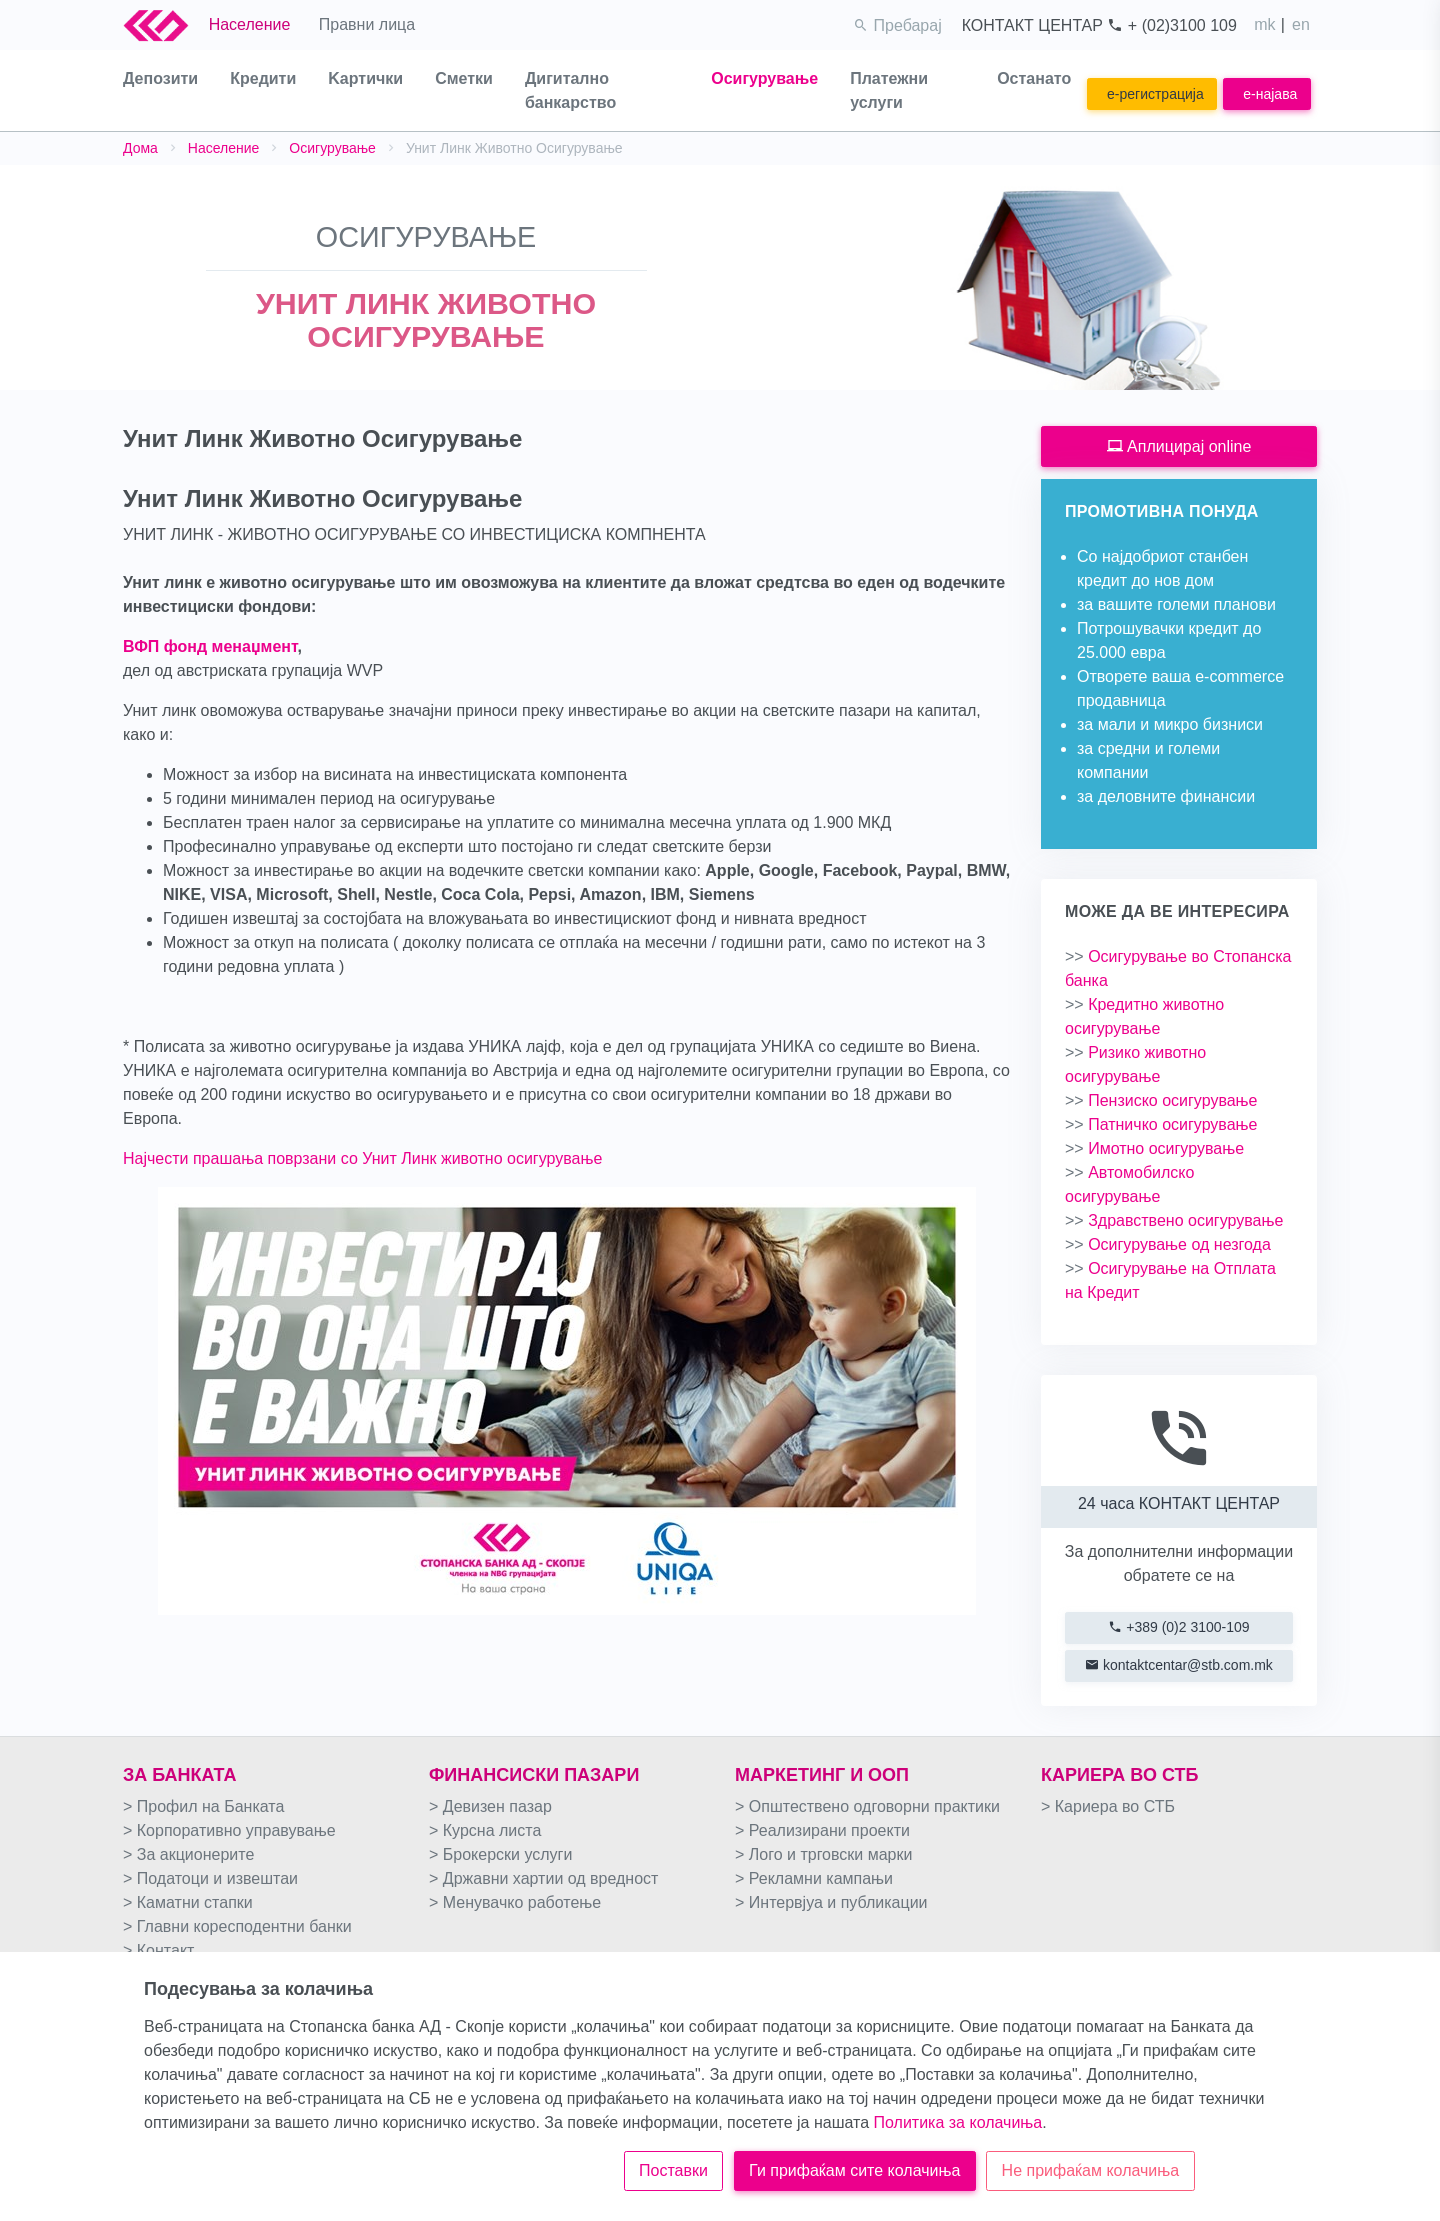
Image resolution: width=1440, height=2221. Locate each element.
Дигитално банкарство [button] (570, 90)
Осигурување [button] (764, 78)
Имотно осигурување (1154, 1148)
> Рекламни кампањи (814, 1878)
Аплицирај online (1179, 446)
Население (250, 24)
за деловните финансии (1166, 796)
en (1301, 24)
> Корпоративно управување (229, 1830)
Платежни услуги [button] (889, 90)
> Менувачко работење (515, 1902)
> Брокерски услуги (500, 1854)
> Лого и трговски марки (823, 1854)
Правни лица (367, 24)
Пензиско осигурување (1161, 1100)
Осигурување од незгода (1168, 1244)
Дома (140, 148)
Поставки (673, 2170)
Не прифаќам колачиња (1091, 2170)
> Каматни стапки (188, 1902)
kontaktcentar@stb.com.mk (1179, 1665)
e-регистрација (1155, 94)
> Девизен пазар (490, 1806)
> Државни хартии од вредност (543, 1878)
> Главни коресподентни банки (237, 1926)
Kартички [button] (365, 78)
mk (1264, 24)
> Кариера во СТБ (1108, 1806)
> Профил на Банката (203, 1806)
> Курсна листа (485, 1830)
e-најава (1270, 94)
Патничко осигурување (1161, 1124)
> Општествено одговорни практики (867, 1806)
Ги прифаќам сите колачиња (854, 2170)
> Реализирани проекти (822, 1830)
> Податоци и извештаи (210, 1878)
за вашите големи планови (1176, 604)
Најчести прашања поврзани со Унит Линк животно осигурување (362, 1158)
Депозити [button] (160, 78)
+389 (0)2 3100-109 (1178, 1627)
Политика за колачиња (958, 2122)
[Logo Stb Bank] (166, 25)
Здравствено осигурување (1174, 1220)
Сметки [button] (464, 78)
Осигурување (332, 148)
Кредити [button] (263, 78)
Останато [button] (1034, 78)
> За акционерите (188, 1854)
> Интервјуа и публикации (831, 1902)
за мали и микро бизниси (1170, 724)
